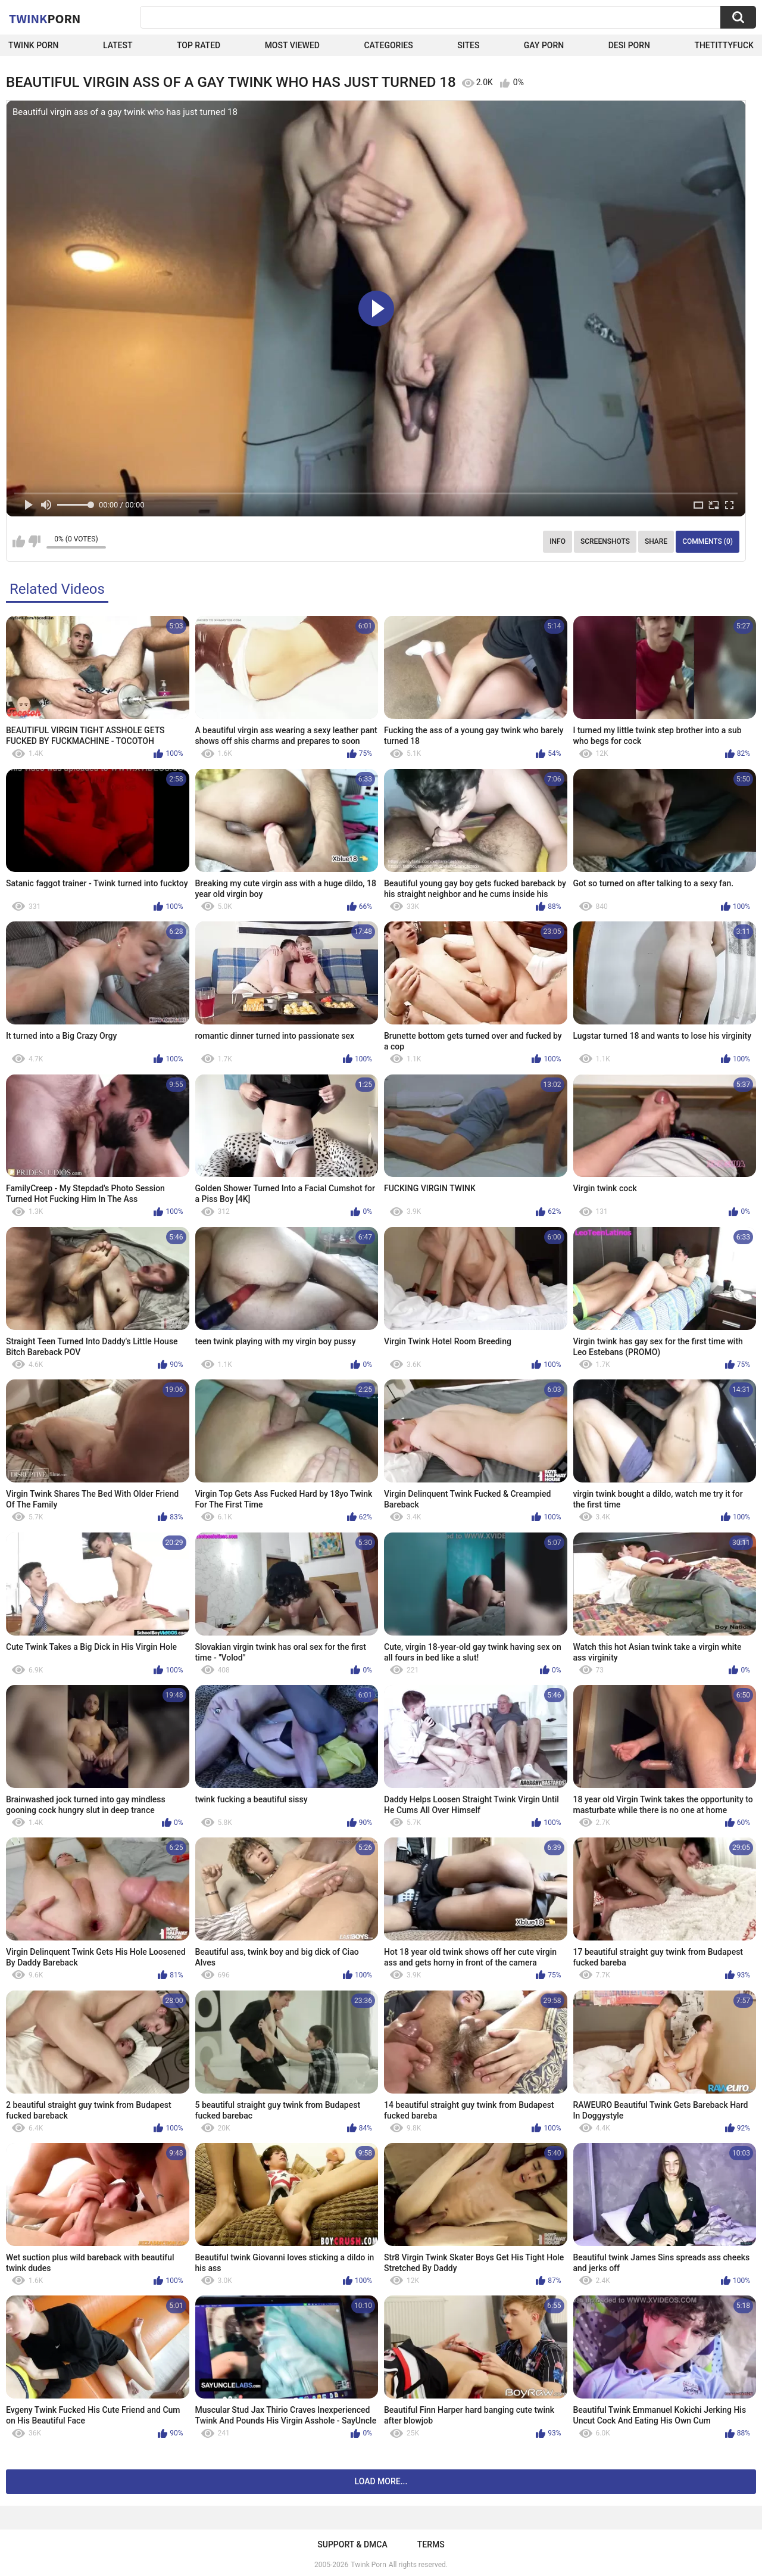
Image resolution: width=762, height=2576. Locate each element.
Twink (44, 18)
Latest (118, 45)
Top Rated (198, 45)
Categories (388, 45)
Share (656, 541)
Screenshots (605, 541)
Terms (431, 2544)
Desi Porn (629, 45)
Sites (468, 45)
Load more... (381, 2481)
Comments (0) (707, 541)
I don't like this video (34, 541)
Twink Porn (33, 45)
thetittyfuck (724, 45)
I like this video (19, 541)
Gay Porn (544, 45)
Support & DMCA (352, 2544)
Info (557, 541)
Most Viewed (292, 45)
